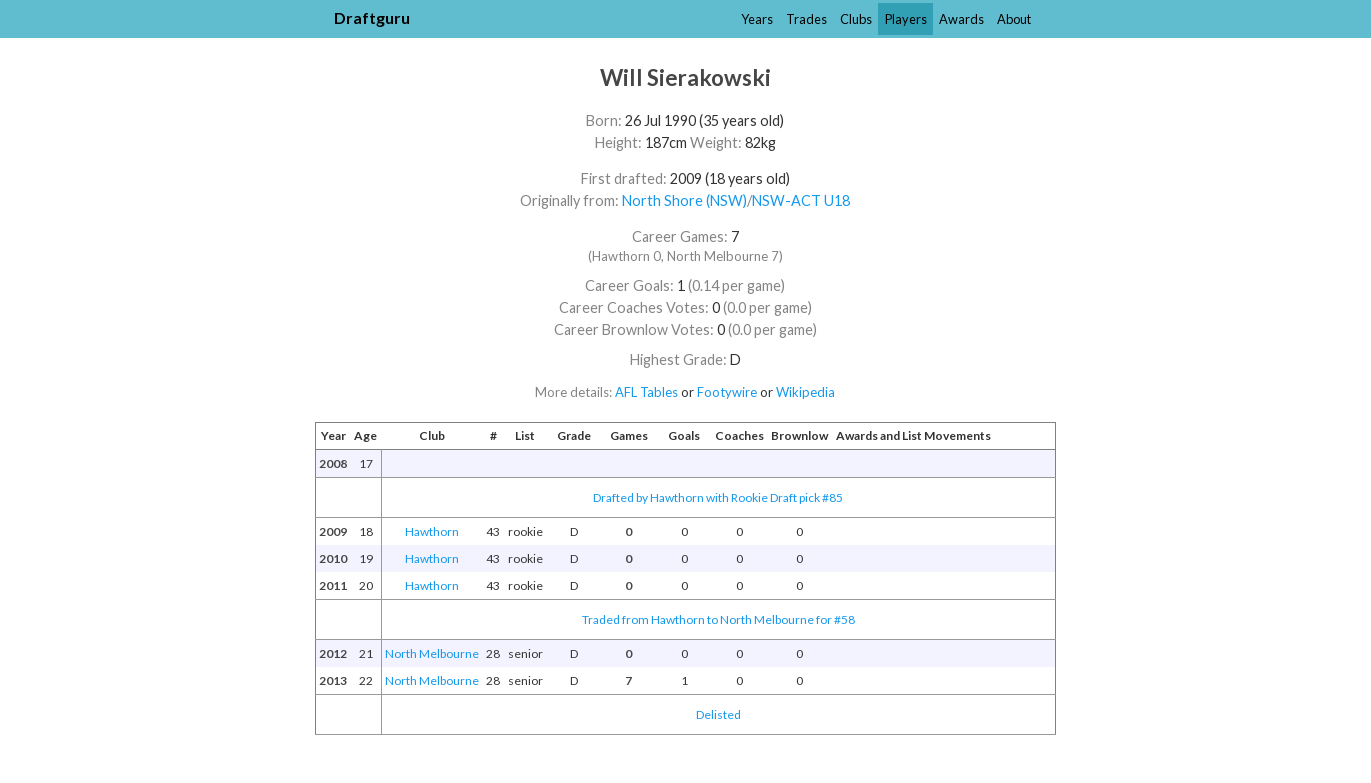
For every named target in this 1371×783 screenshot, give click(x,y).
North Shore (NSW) (684, 200)
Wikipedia (805, 392)
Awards (961, 19)
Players (906, 19)
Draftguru (372, 17)
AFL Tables (646, 392)
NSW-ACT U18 (801, 200)
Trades (806, 19)
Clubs (856, 19)
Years (757, 19)
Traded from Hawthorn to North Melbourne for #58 (718, 619)
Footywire (727, 392)
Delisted (718, 714)
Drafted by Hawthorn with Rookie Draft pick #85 (718, 497)
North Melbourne (432, 653)
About (1014, 19)
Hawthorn (432, 531)
